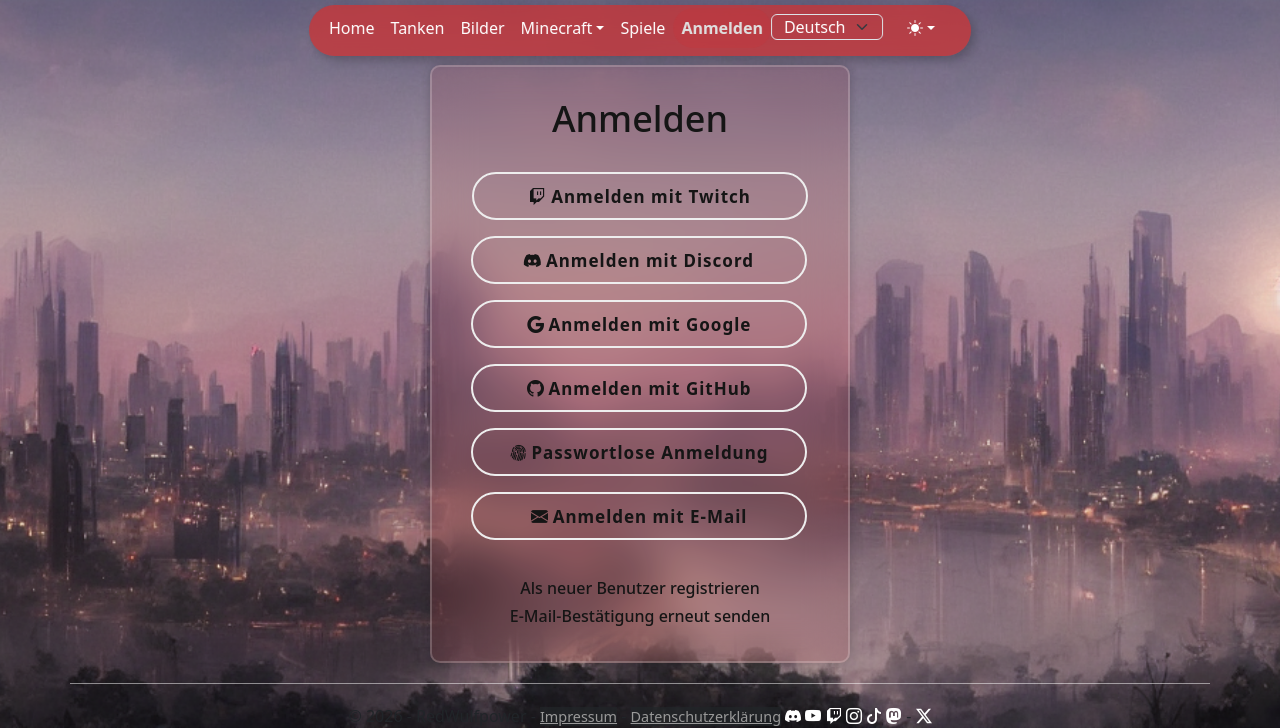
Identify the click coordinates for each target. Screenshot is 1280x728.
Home (352, 28)
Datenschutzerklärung (706, 716)
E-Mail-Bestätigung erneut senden (640, 616)
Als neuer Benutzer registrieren (639, 588)
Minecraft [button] (557, 28)
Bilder (482, 28)
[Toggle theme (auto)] (921, 28)
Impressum (578, 716)
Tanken (418, 28)
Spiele (642, 28)
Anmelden (721, 28)
